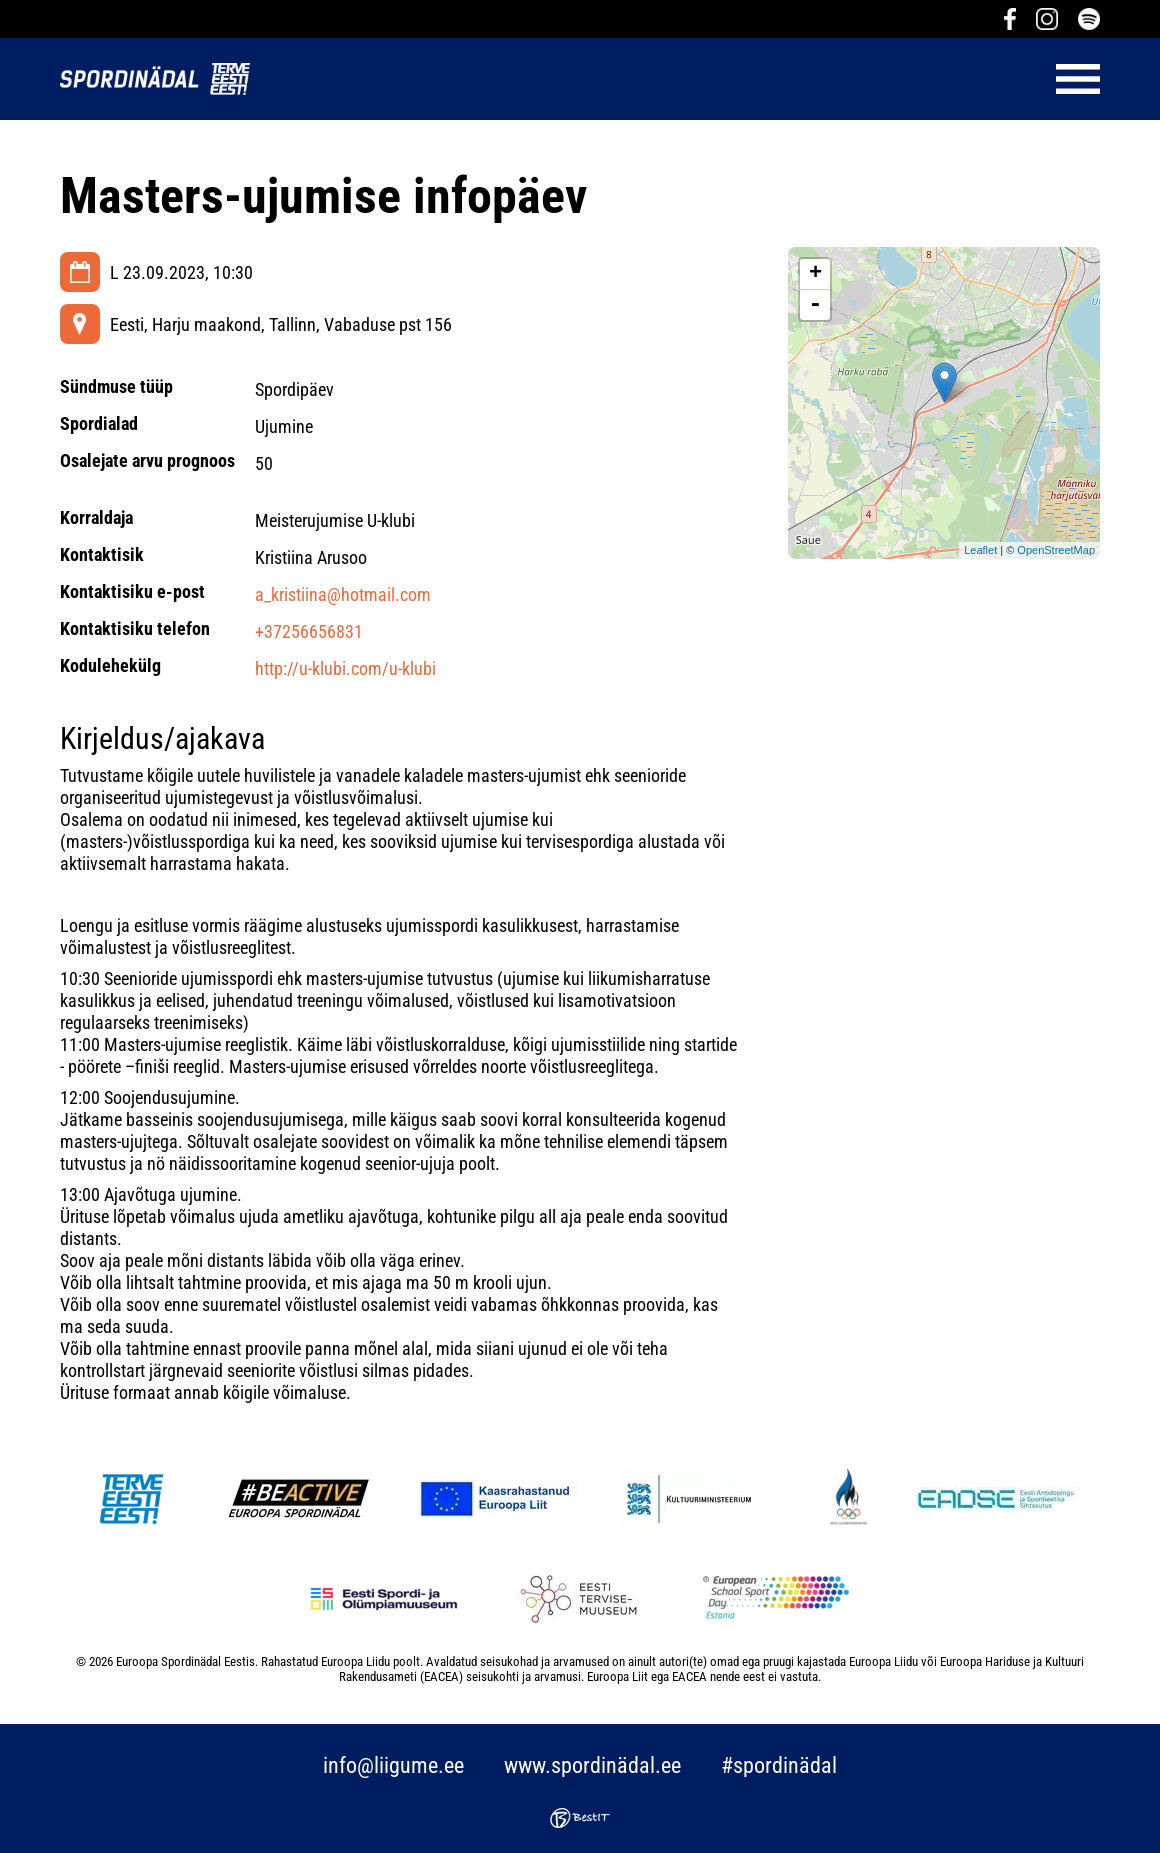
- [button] (815, 305)
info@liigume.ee (393, 1765)
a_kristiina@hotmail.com (343, 594)
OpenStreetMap (1056, 550)
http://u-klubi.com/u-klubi (345, 668)
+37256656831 (309, 631)
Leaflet (980, 550)
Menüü (685, 79)
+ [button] (815, 274)
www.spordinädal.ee (592, 1765)
